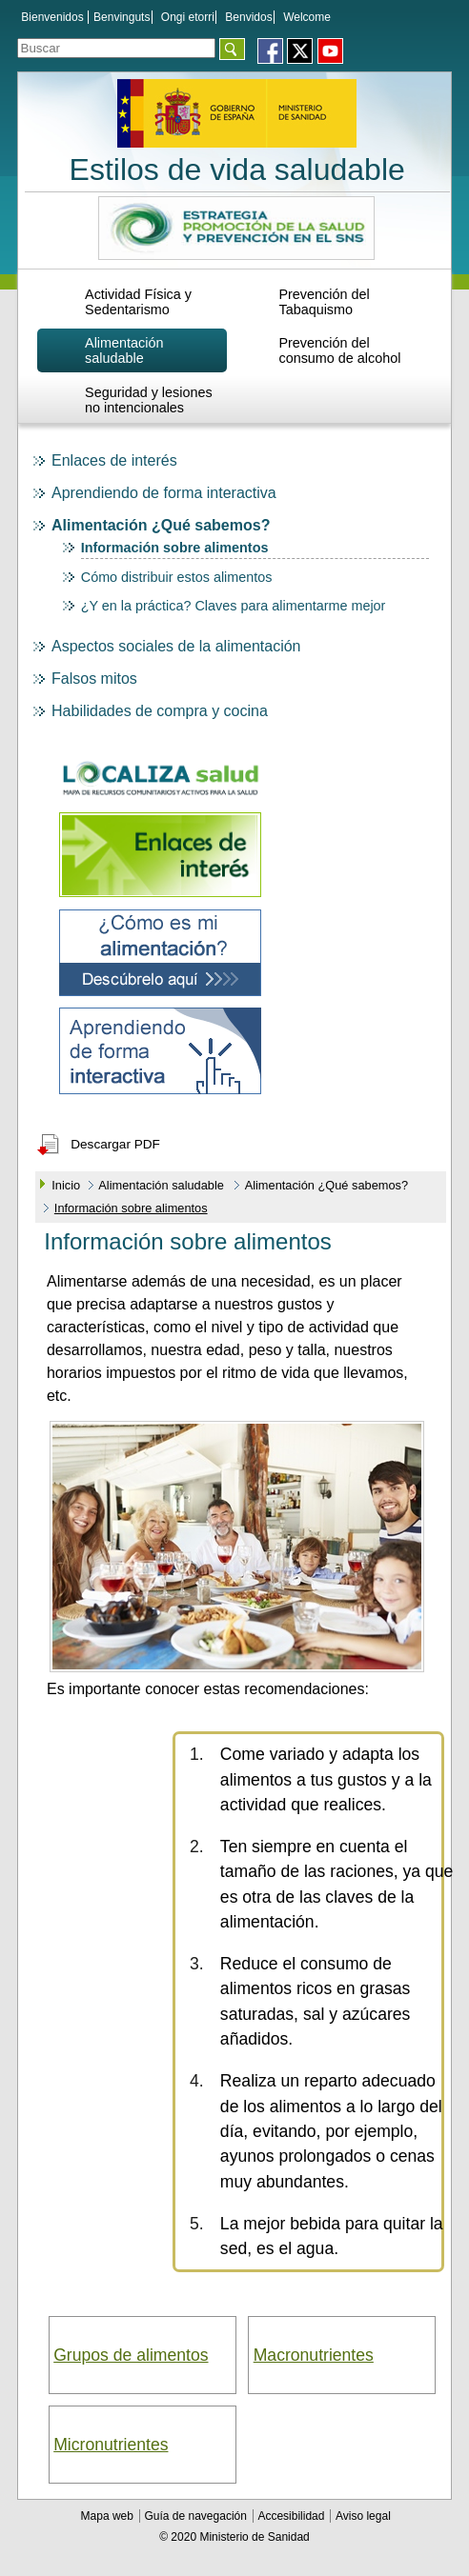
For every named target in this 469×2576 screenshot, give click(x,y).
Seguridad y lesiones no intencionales (149, 400)
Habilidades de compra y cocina (159, 711)
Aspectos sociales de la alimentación (175, 646)
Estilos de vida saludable (237, 169)
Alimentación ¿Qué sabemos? (160, 525)
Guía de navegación (197, 2516)
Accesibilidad (292, 2516)
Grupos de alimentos (130, 2355)
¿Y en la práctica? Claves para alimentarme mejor (233, 605)
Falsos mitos (94, 678)
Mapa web (109, 2516)
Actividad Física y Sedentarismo (138, 302)
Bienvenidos (52, 17)
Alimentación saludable (124, 350)
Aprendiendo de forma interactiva (163, 493)
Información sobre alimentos (175, 547)
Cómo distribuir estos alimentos (177, 577)
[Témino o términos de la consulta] (116, 48)
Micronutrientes (110, 2444)
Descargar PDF (115, 1144)
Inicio (65, 1185)
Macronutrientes (314, 2355)
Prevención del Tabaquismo (323, 302)
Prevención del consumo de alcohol (339, 350)
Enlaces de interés (114, 460)
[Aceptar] (232, 49)
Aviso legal (363, 2516)
